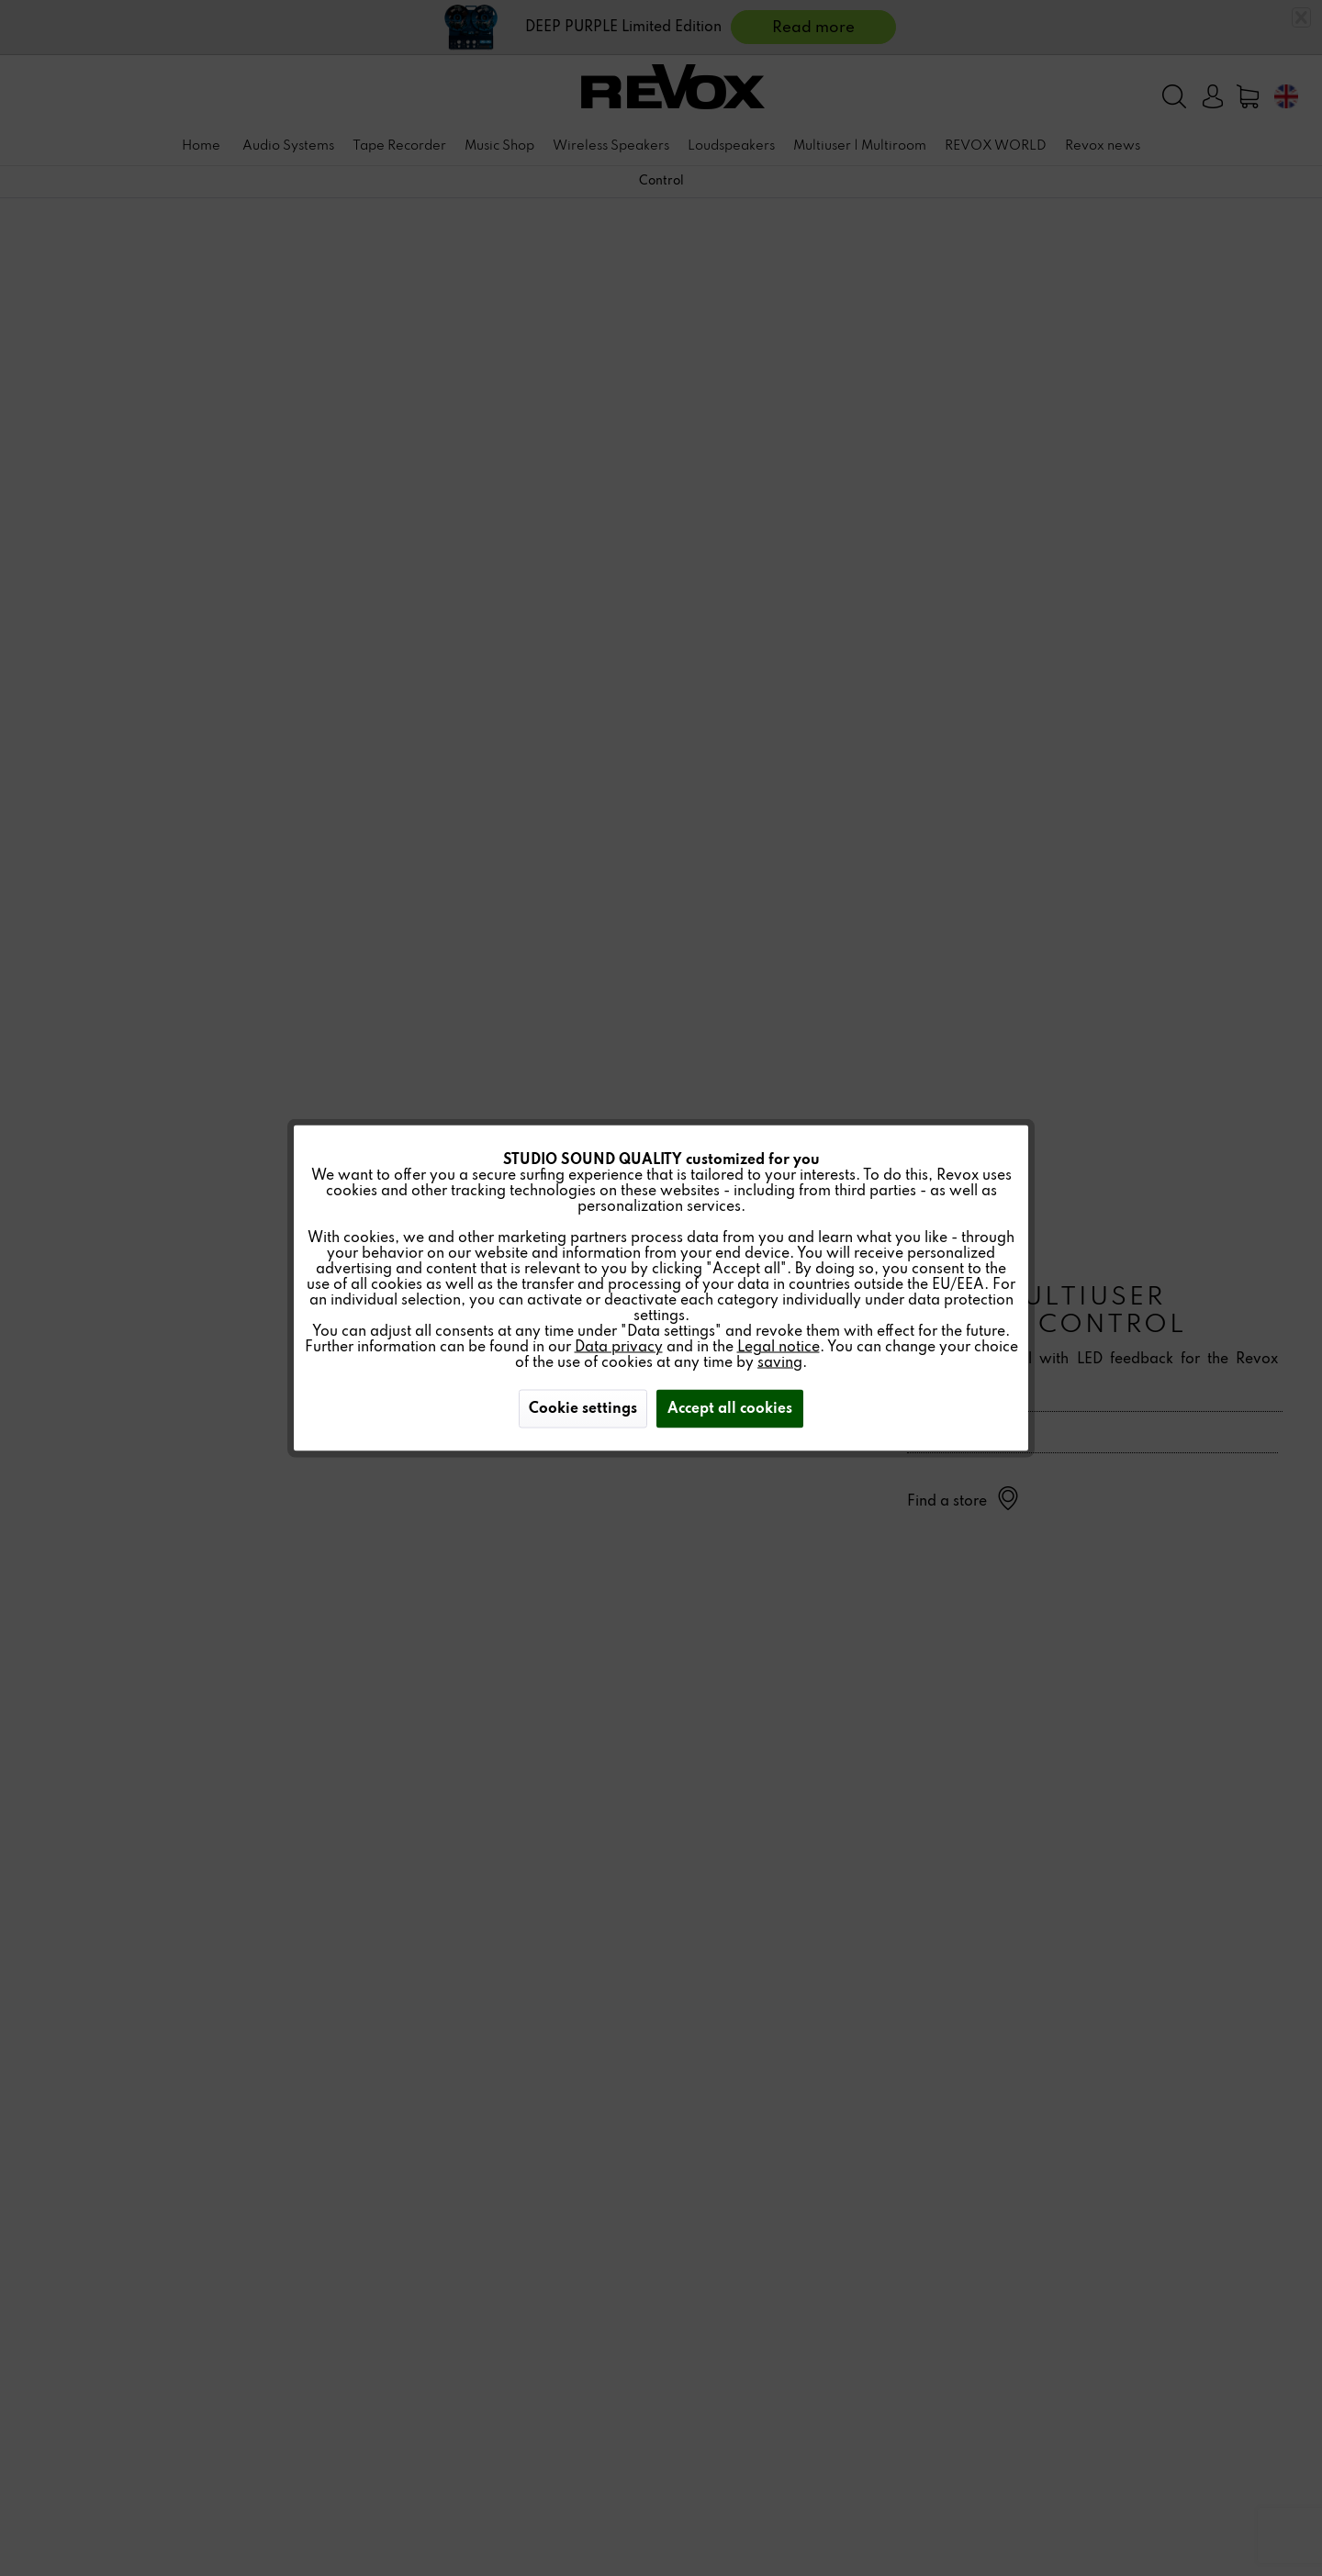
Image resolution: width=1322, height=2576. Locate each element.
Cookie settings (583, 1409)
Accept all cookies (729, 1409)
